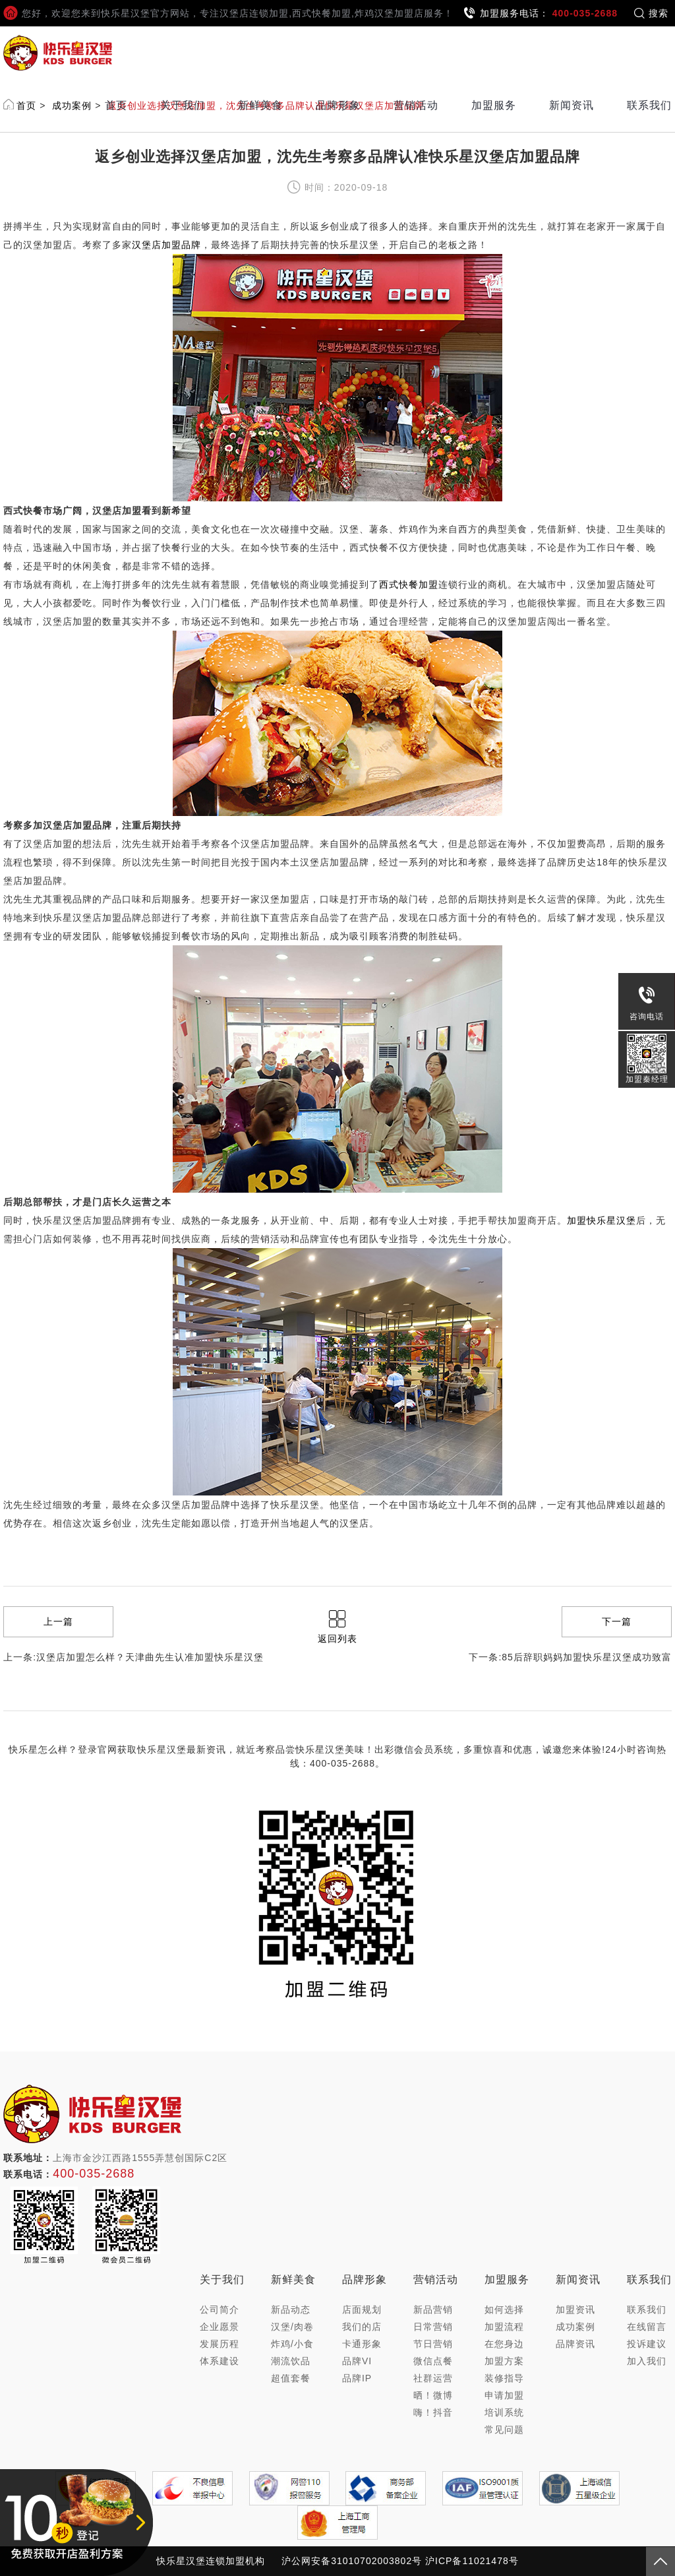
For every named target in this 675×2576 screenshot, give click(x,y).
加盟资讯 (575, 2309)
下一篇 (616, 1621)
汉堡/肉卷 (292, 2326)
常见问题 (504, 2429)
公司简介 (219, 2309)
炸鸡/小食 (292, 2344)
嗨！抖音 (433, 2412)
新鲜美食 (260, 105)
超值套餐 (290, 2378)
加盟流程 (504, 2326)
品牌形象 (338, 105)
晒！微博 (433, 2395)
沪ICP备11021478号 (472, 2561)
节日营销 (433, 2344)
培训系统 (504, 2412)
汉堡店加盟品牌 (166, 244)
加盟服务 (493, 105)
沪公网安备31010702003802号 (351, 2561)
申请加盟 (504, 2395)
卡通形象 (362, 2344)
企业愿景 (219, 2326)
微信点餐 (433, 2361)
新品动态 (290, 2309)
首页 (116, 105)
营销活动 (416, 105)
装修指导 (504, 2378)
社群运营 (433, 2378)
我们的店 (362, 2326)
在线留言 (646, 2326)
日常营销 (433, 2326)
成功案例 (575, 2326)
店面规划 (362, 2309)
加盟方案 (504, 2361)
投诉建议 (646, 2344)
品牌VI (357, 2361)
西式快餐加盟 (408, 584)
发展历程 (219, 2344)
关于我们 (182, 105)
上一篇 (58, 1621)
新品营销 (433, 2309)
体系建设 (219, 2361)
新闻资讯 (571, 105)
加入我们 (646, 2361)
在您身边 (504, 2344)
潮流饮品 (290, 2361)
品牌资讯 (575, 2344)
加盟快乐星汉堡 (601, 1220)
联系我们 (649, 105)
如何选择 (504, 2309)
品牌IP (357, 2378)
